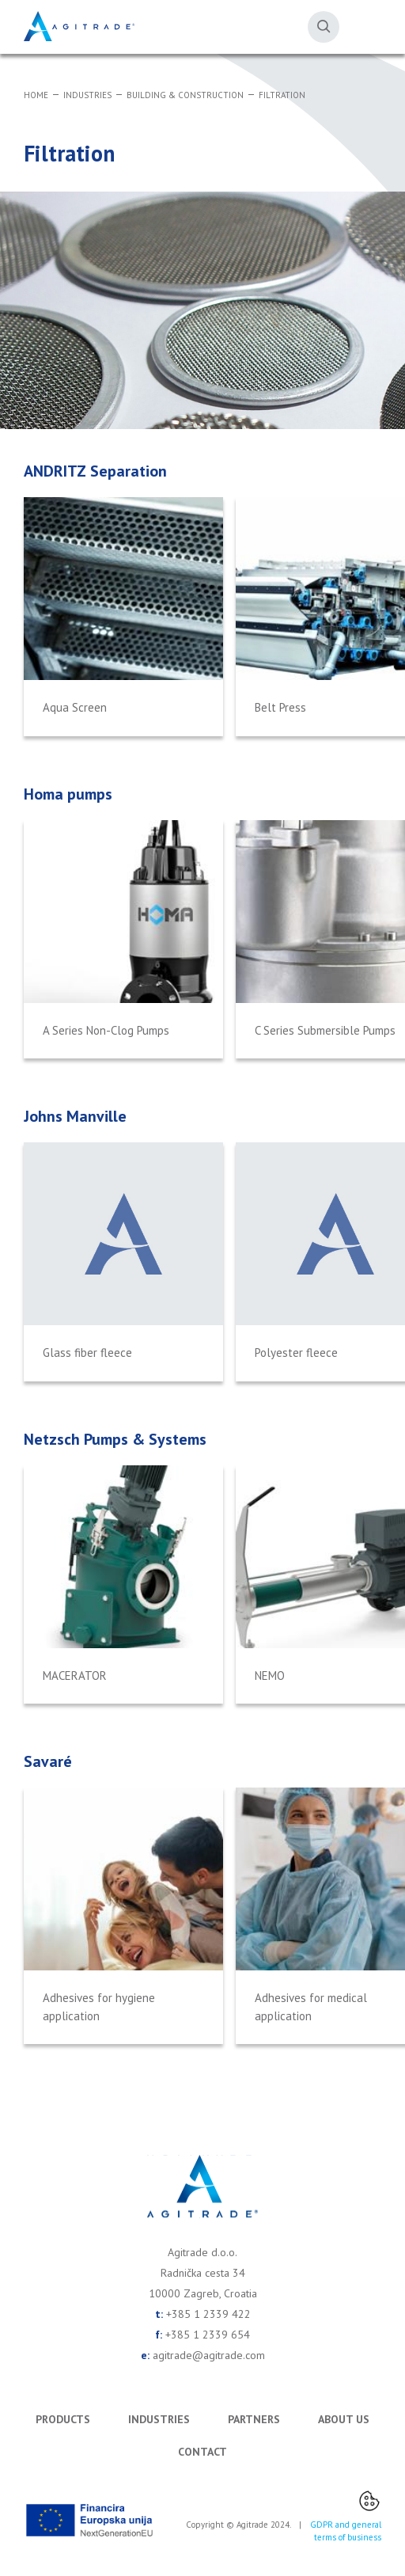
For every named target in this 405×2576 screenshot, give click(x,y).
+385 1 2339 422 (208, 2314)
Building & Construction (185, 95)
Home (36, 95)
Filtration (282, 95)
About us (343, 2419)
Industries (87, 95)
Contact (202, 2452)
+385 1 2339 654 (207, 2334)
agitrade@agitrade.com (209, 2355)
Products (63, 2419)
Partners (254, 2419)
